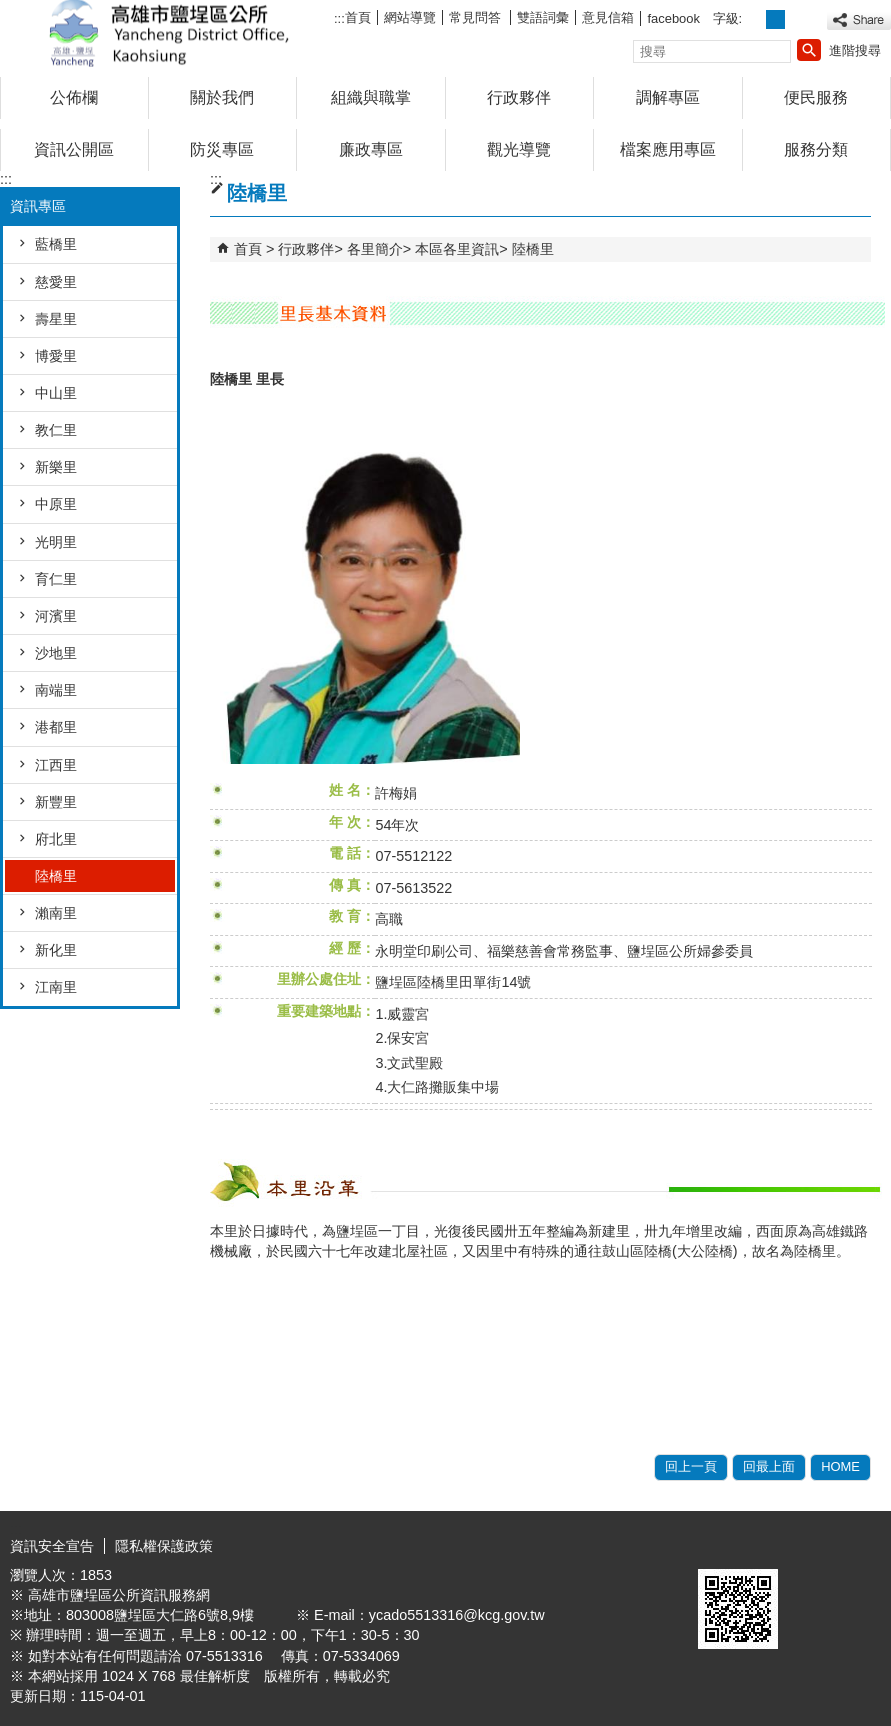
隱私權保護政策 (164, 1546)
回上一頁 (691, 1466)
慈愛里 (56, 282)
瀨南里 (56, 913)
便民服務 (816, 97)
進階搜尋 (855, 50)
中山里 (56, 393)
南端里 (56, 690)
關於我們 (222, 97)
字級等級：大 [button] (797, 19)
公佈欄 (74, 97)
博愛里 (56, 356)
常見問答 (477, 17)
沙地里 (56, 653)
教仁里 (56, 430)
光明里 (56, 542)
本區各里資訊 (457, 249)
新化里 (56, 950)
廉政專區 (371, 149)
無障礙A (818, 1545)
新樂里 (56, 467)
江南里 (56, 987)
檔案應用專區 (668, 149)
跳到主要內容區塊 (10, 10)
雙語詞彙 (543, 17)
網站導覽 (410, 17)
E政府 (719, 1543)
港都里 (56, 727)
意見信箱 (608, 17)
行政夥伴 (519, 97)
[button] (809, 50)
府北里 (56, 839)
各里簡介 (375, 249)
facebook (673, 18)
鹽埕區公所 (169, 33)
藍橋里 (56, 244)
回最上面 (769, 1466)
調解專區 (668, 97)
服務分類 (816, 149)
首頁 (358, 17)
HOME (840, 1466)
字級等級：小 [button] (754, 19)
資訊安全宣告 (52, 1546)
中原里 (56, 504)
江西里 (56, 765)
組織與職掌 (371, 97)
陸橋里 (56, 876)
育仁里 (56, 579)
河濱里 (56, 616)
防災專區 (222, 149)
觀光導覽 (519, 149)
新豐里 (56, 802)
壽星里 (56, 319)
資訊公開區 (74, 149)
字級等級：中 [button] (775, 19)
